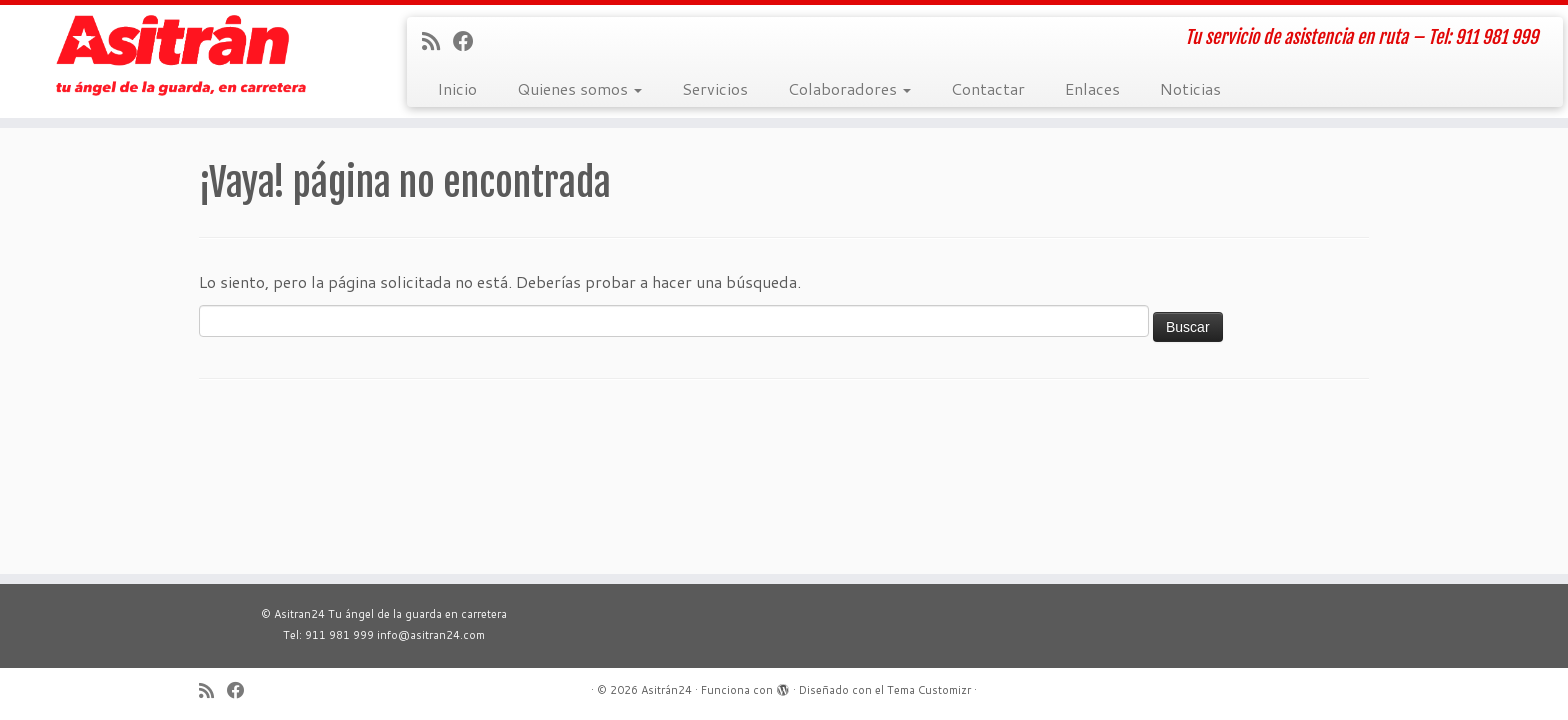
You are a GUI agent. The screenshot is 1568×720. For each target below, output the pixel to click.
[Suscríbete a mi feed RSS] (437, 41)
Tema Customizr (929, 690)
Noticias (1190, 88)
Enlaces (1092, 88)
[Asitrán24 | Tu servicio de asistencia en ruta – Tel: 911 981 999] (181, 55)
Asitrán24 (666, 690)
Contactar (988, 88)
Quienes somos (579, 88)
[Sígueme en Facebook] (470, 41)
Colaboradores (849, 88)
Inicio (457, 88)
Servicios (715, 88)
